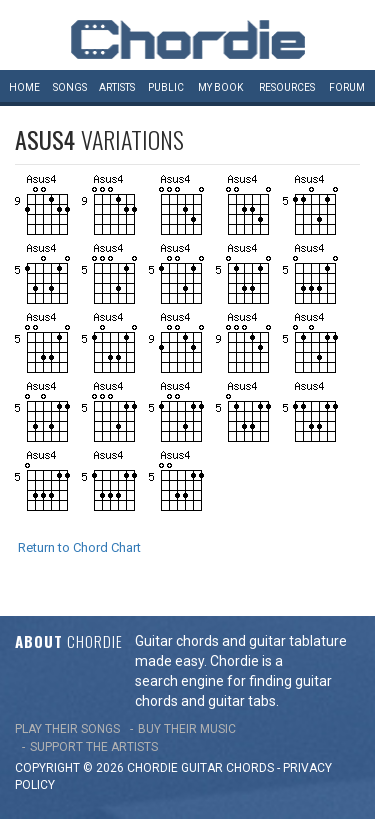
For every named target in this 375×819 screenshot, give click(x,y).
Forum (347, 87)
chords (250, 768)
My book (220, 87)
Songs (70, 87)
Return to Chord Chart (79, 547)
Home (24, 87)
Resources (287, 87)
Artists (117, 87)
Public (166, 87)
